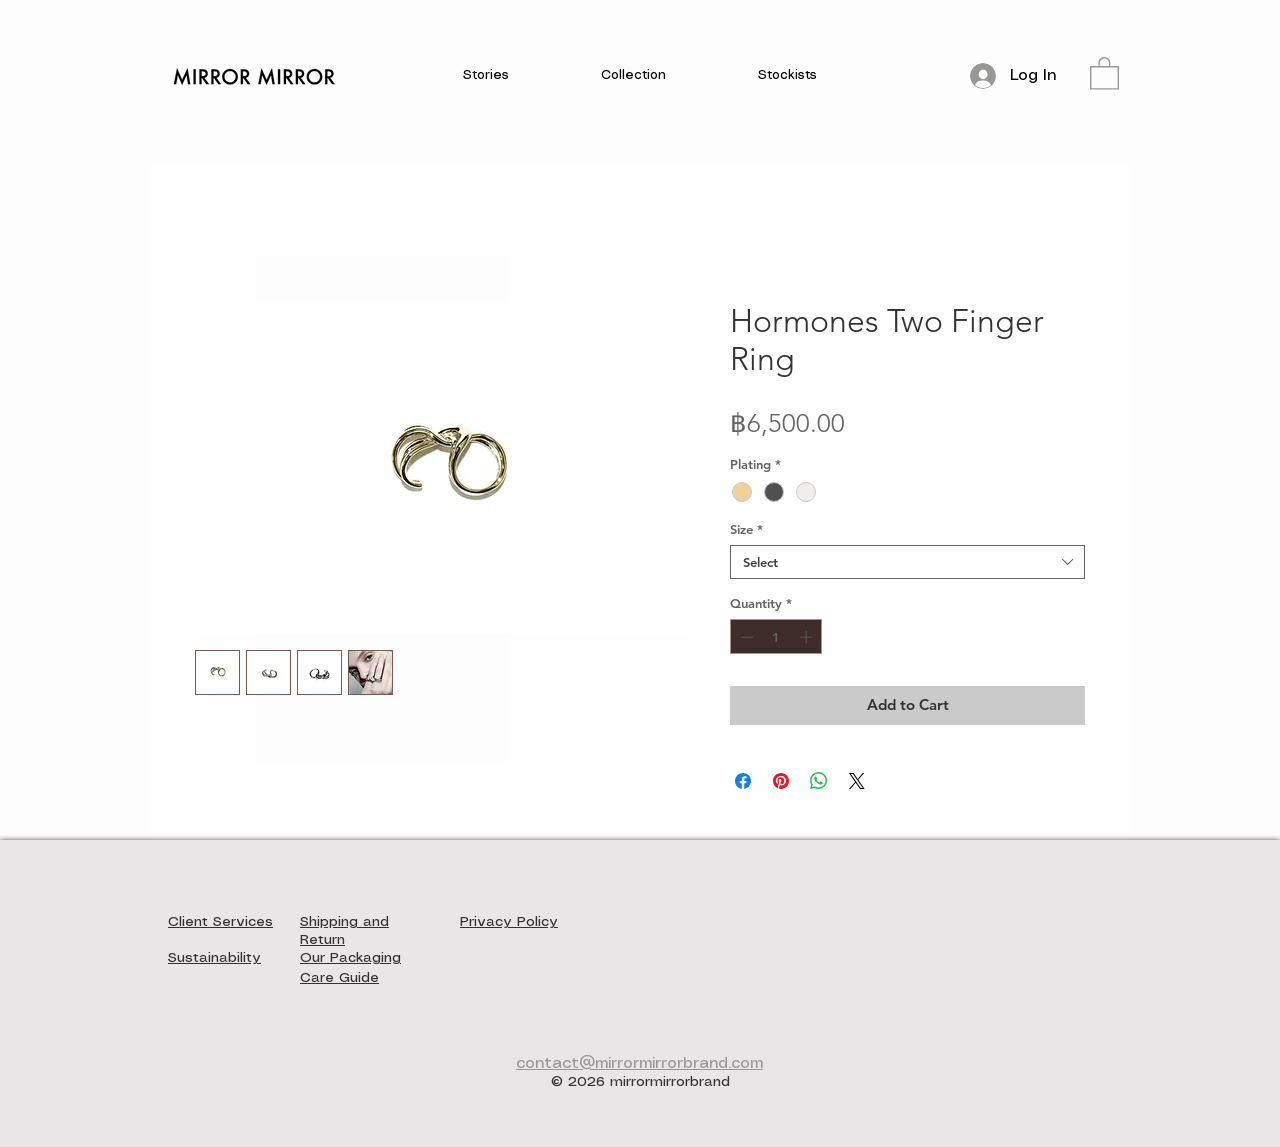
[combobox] (907, 562)
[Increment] (808, 637)
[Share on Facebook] (743, 781)
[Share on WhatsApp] (819, 781)
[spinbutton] (776, 637)
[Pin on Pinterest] (781, 781)
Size (746, 529)
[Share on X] (857, 781)
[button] (486, 76)
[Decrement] (745, 637)
